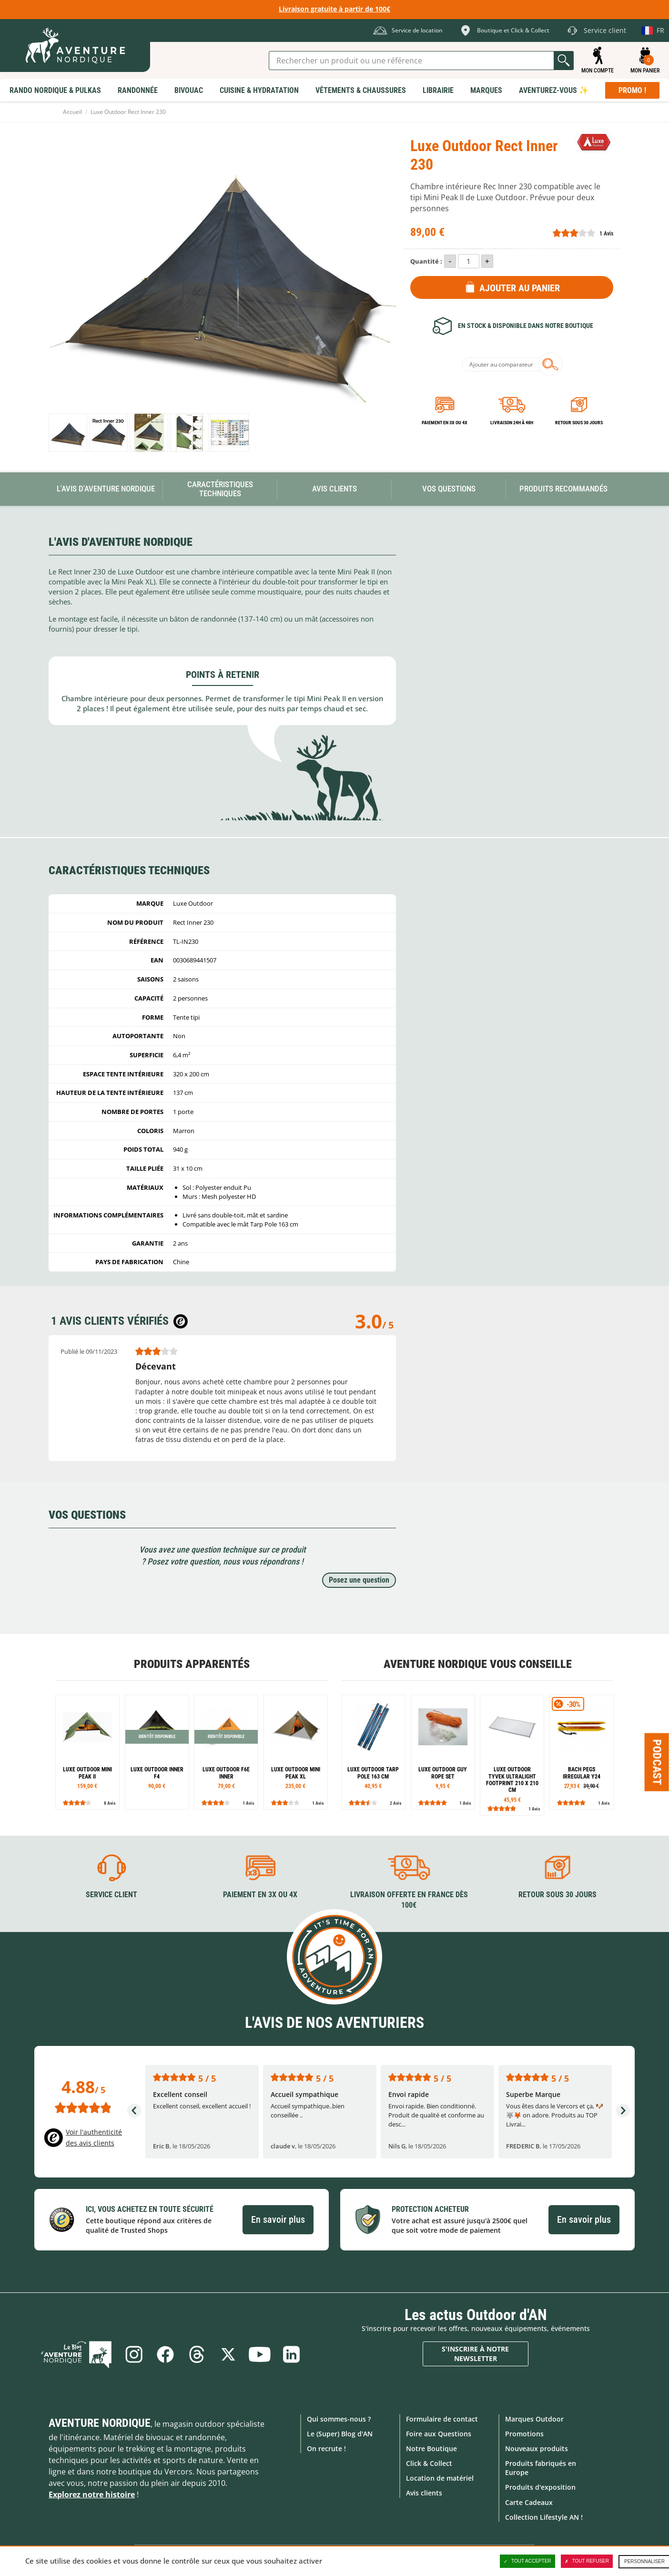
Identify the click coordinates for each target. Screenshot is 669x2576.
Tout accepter (527, 2561)
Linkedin (291, 2354)
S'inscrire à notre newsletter (475, 2353)
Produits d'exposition (540, 2487)
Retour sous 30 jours (579, 422)
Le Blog (76, 2354)
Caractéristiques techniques (220, 489)
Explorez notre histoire (92, 2494)
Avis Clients (334, 488)
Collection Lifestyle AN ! (544, 2517)
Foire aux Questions (438, 2433)
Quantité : (426, 261)
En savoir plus (278, 2219)
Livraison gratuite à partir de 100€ (334, 8)
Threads (197, 2354)
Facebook (165, 2354)
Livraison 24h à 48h (511, 422)
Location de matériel (440, 2478)
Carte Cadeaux (529, 2502)
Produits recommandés (563, 488)
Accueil (72, 112)
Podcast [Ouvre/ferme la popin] (657, 1762)
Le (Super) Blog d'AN (340, 2433)
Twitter (228, 2354)
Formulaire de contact (442, 2418)
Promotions (524, 2433)
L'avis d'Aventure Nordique (106, 488)
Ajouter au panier (519, 288)
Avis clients (424, 2492)
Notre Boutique (431, 2448)
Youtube (260, 2354)
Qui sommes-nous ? (339, 2418)
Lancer (564, 60)
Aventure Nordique (100, 2423)
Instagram (134, 2354)
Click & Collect (429, 2463)
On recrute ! (326, 2448)
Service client (111, 1894)
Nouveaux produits (536, 2448)
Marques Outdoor (534, 2418)
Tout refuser (587, 2561)
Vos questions (449, 488)
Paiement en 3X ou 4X (444, 422)
